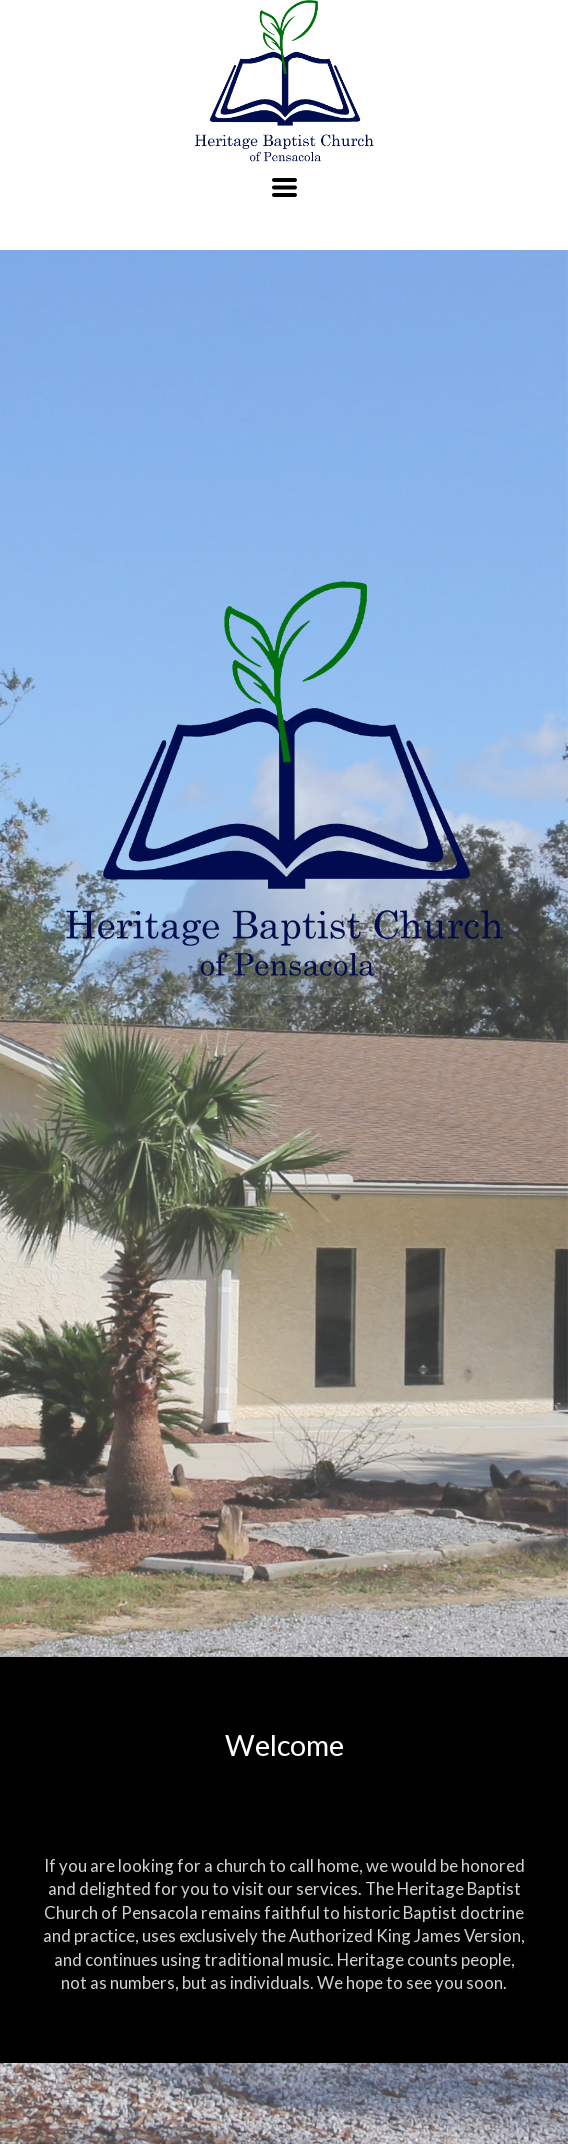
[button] (284, 187)
